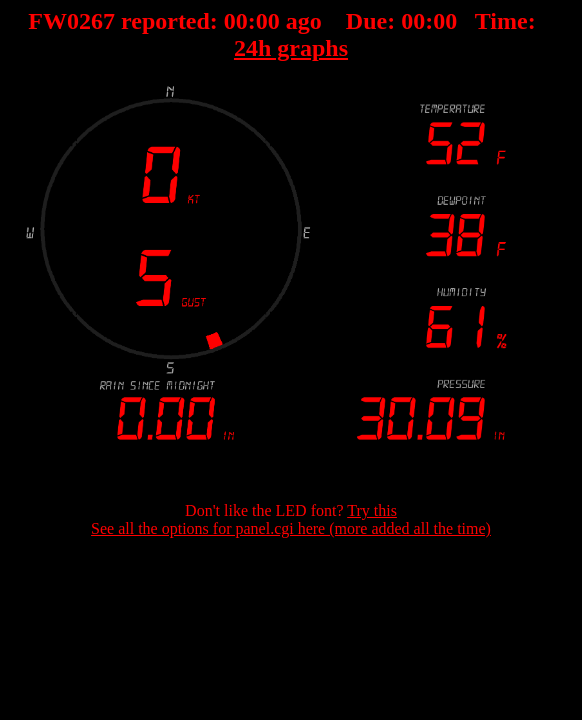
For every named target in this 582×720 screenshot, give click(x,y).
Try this (372, 510)
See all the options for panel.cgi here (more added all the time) (291, 528)
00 (236, 21)
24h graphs (291, 48)
